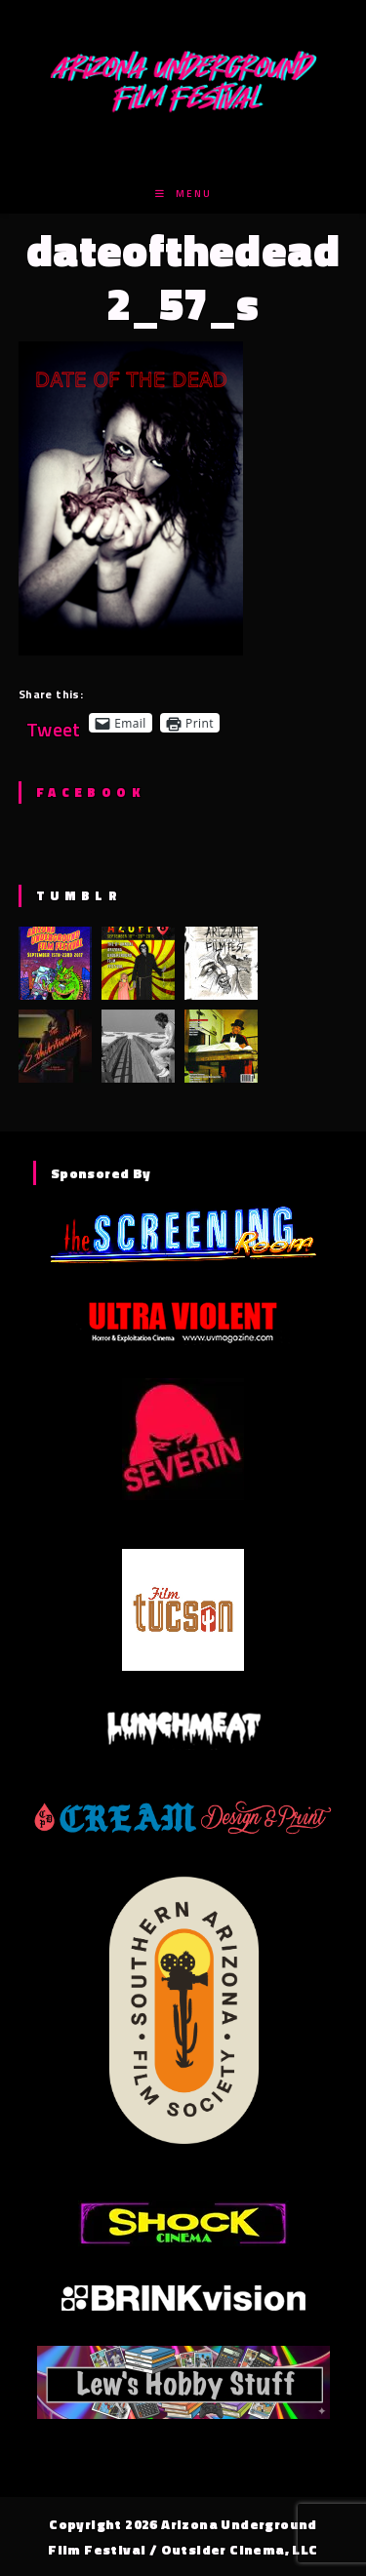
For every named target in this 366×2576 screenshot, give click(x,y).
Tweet (53, 722)
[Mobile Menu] (183, 193)
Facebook (90, 792)
